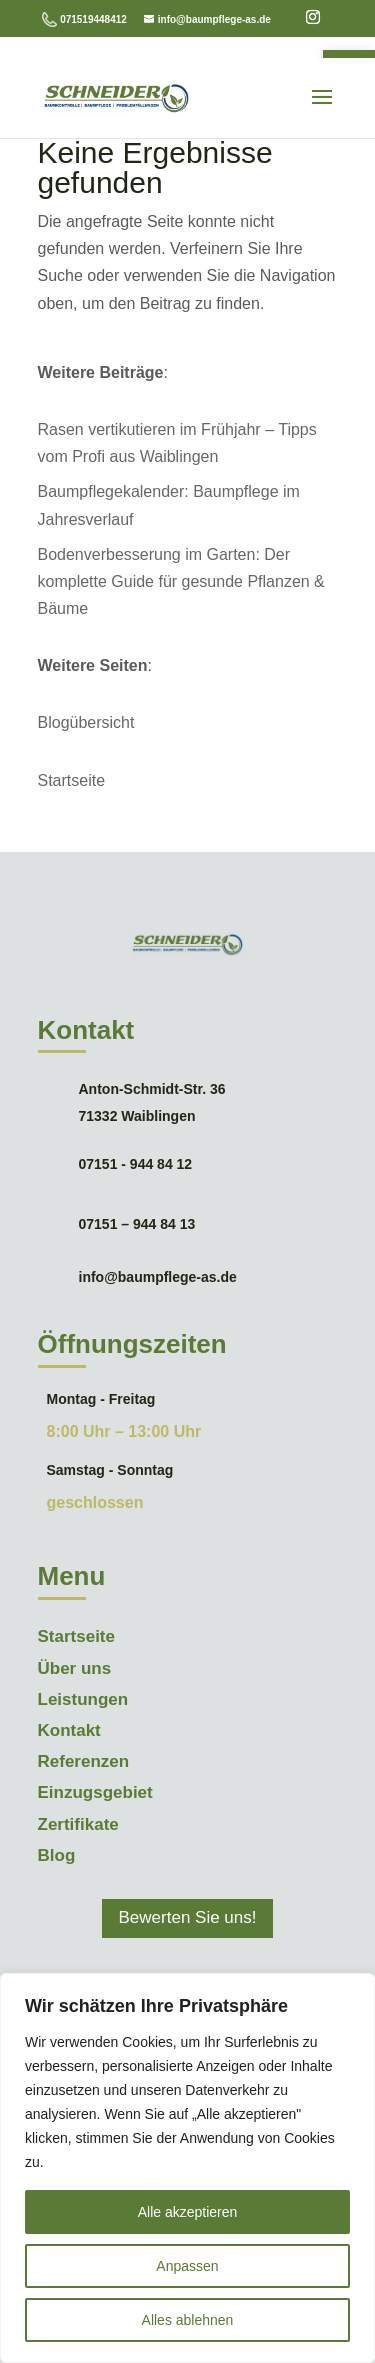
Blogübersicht (86, 722)
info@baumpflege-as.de (158, 1277)
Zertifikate (78, 1824)
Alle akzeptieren (188, 2212)
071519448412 (93, 19)
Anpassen (187, 2266)
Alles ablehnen (188, 2320)
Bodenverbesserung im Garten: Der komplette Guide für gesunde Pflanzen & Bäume (181, 581)
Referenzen (84, 1761)
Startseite (72, 780)
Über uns (75, 1668)
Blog (57, 1855)
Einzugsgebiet (95, 1792)
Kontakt (69, 1730)
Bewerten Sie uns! (188, 1917)
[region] (187, 2168)
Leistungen (83, 1699)
